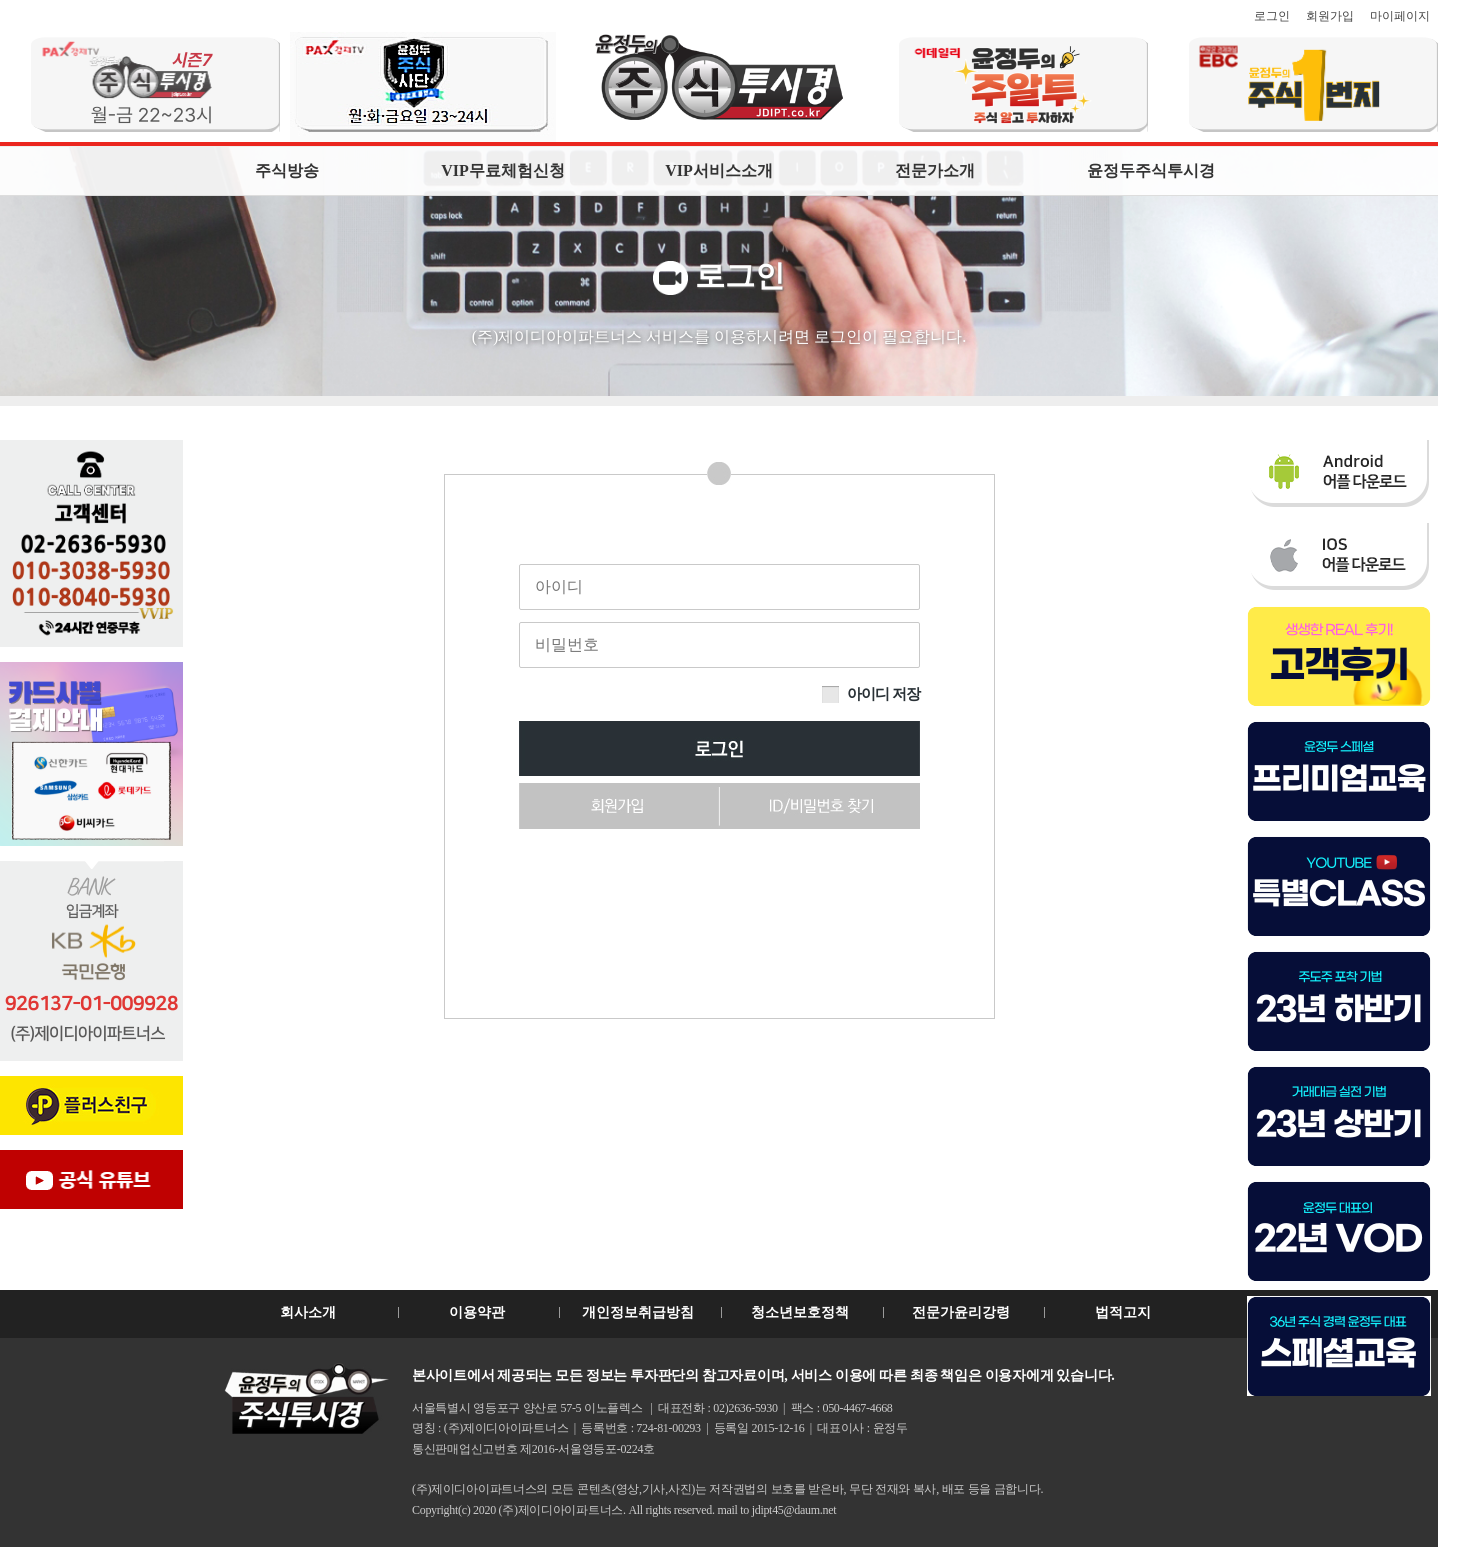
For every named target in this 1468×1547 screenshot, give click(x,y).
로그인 (1272, 16)
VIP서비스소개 (719, 170)
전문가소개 (935, 170)
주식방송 (287, 170)
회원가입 (1330, 16)
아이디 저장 (883, 694)
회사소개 (308, 1312)
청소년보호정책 (800, 1312)
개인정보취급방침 (638, 1312)
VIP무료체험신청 (503, 170)
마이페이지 (1400, 16)
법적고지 (1123, 1312)
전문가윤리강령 (961, 1312)
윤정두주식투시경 (1151, 170)
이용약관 (477, 1312)
